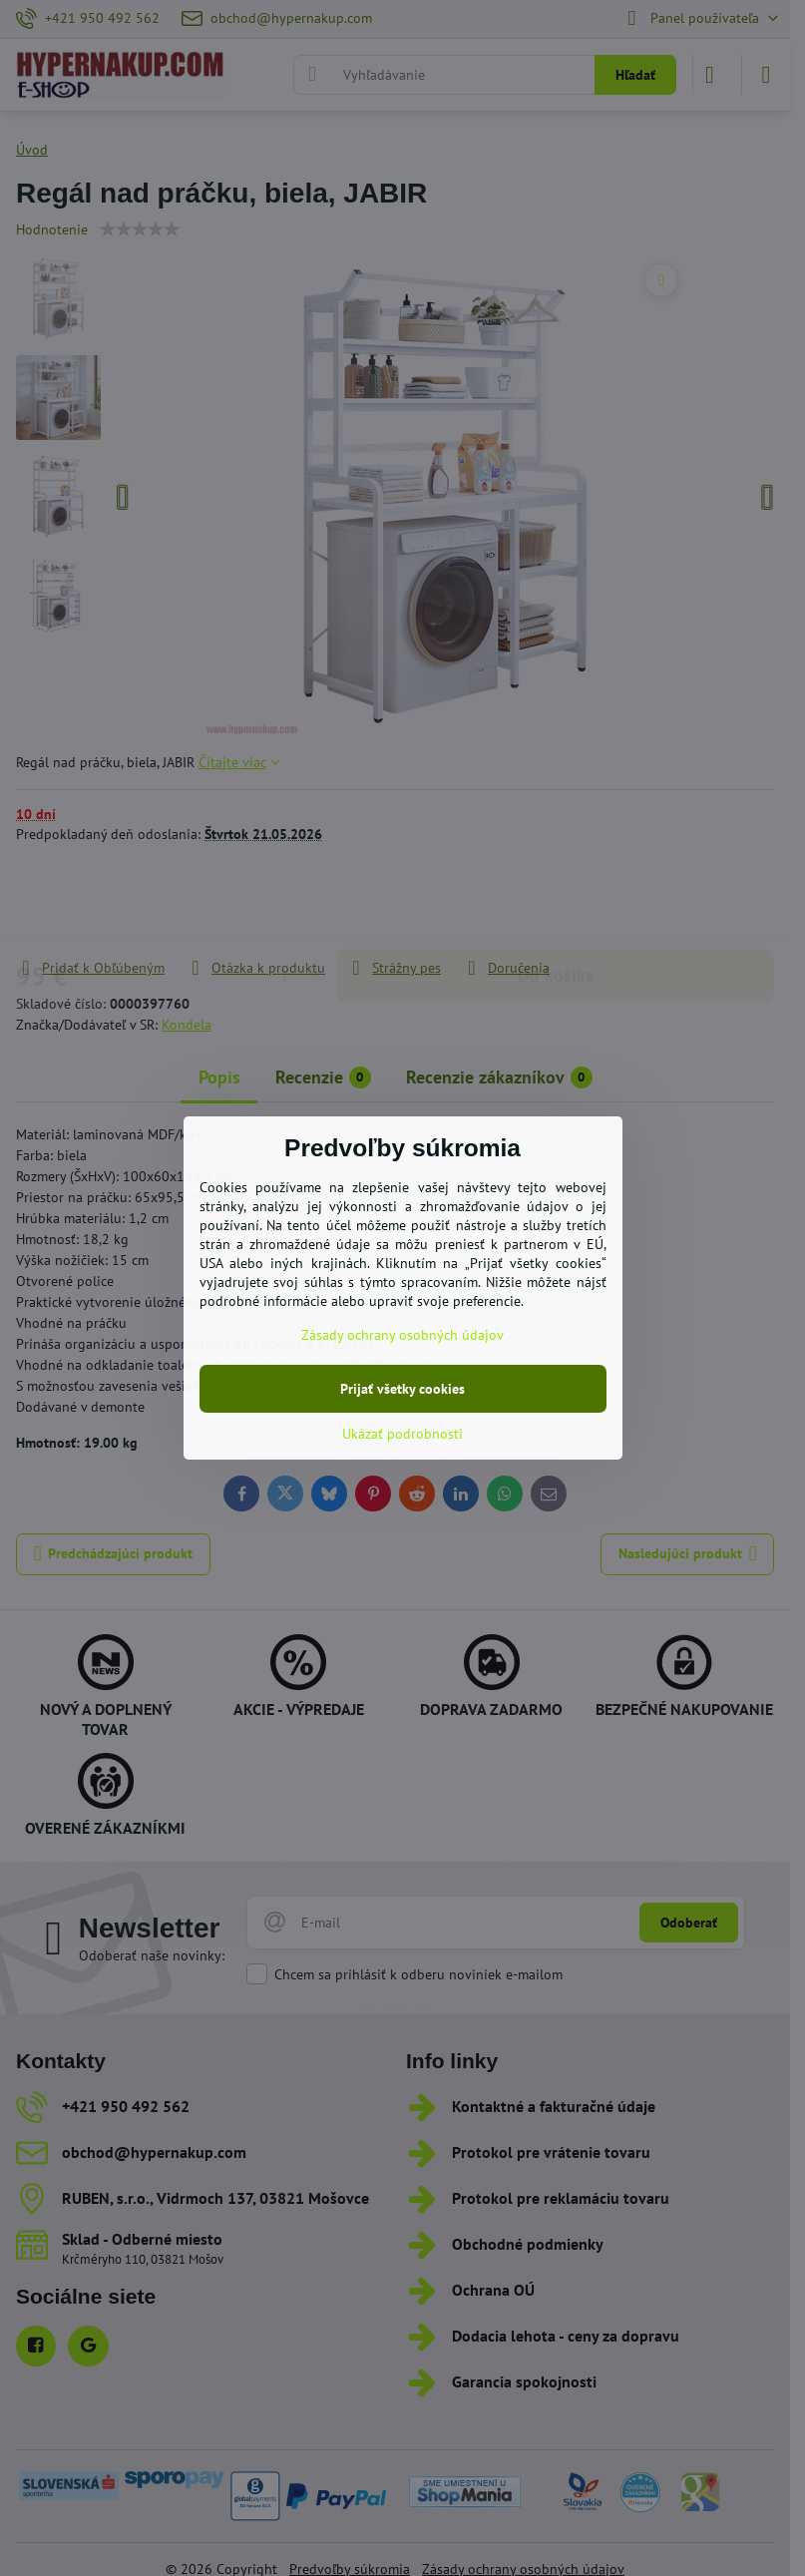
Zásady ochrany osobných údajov (402, 1335)
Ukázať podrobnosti (402, 1434)
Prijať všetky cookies (402, 1389)
